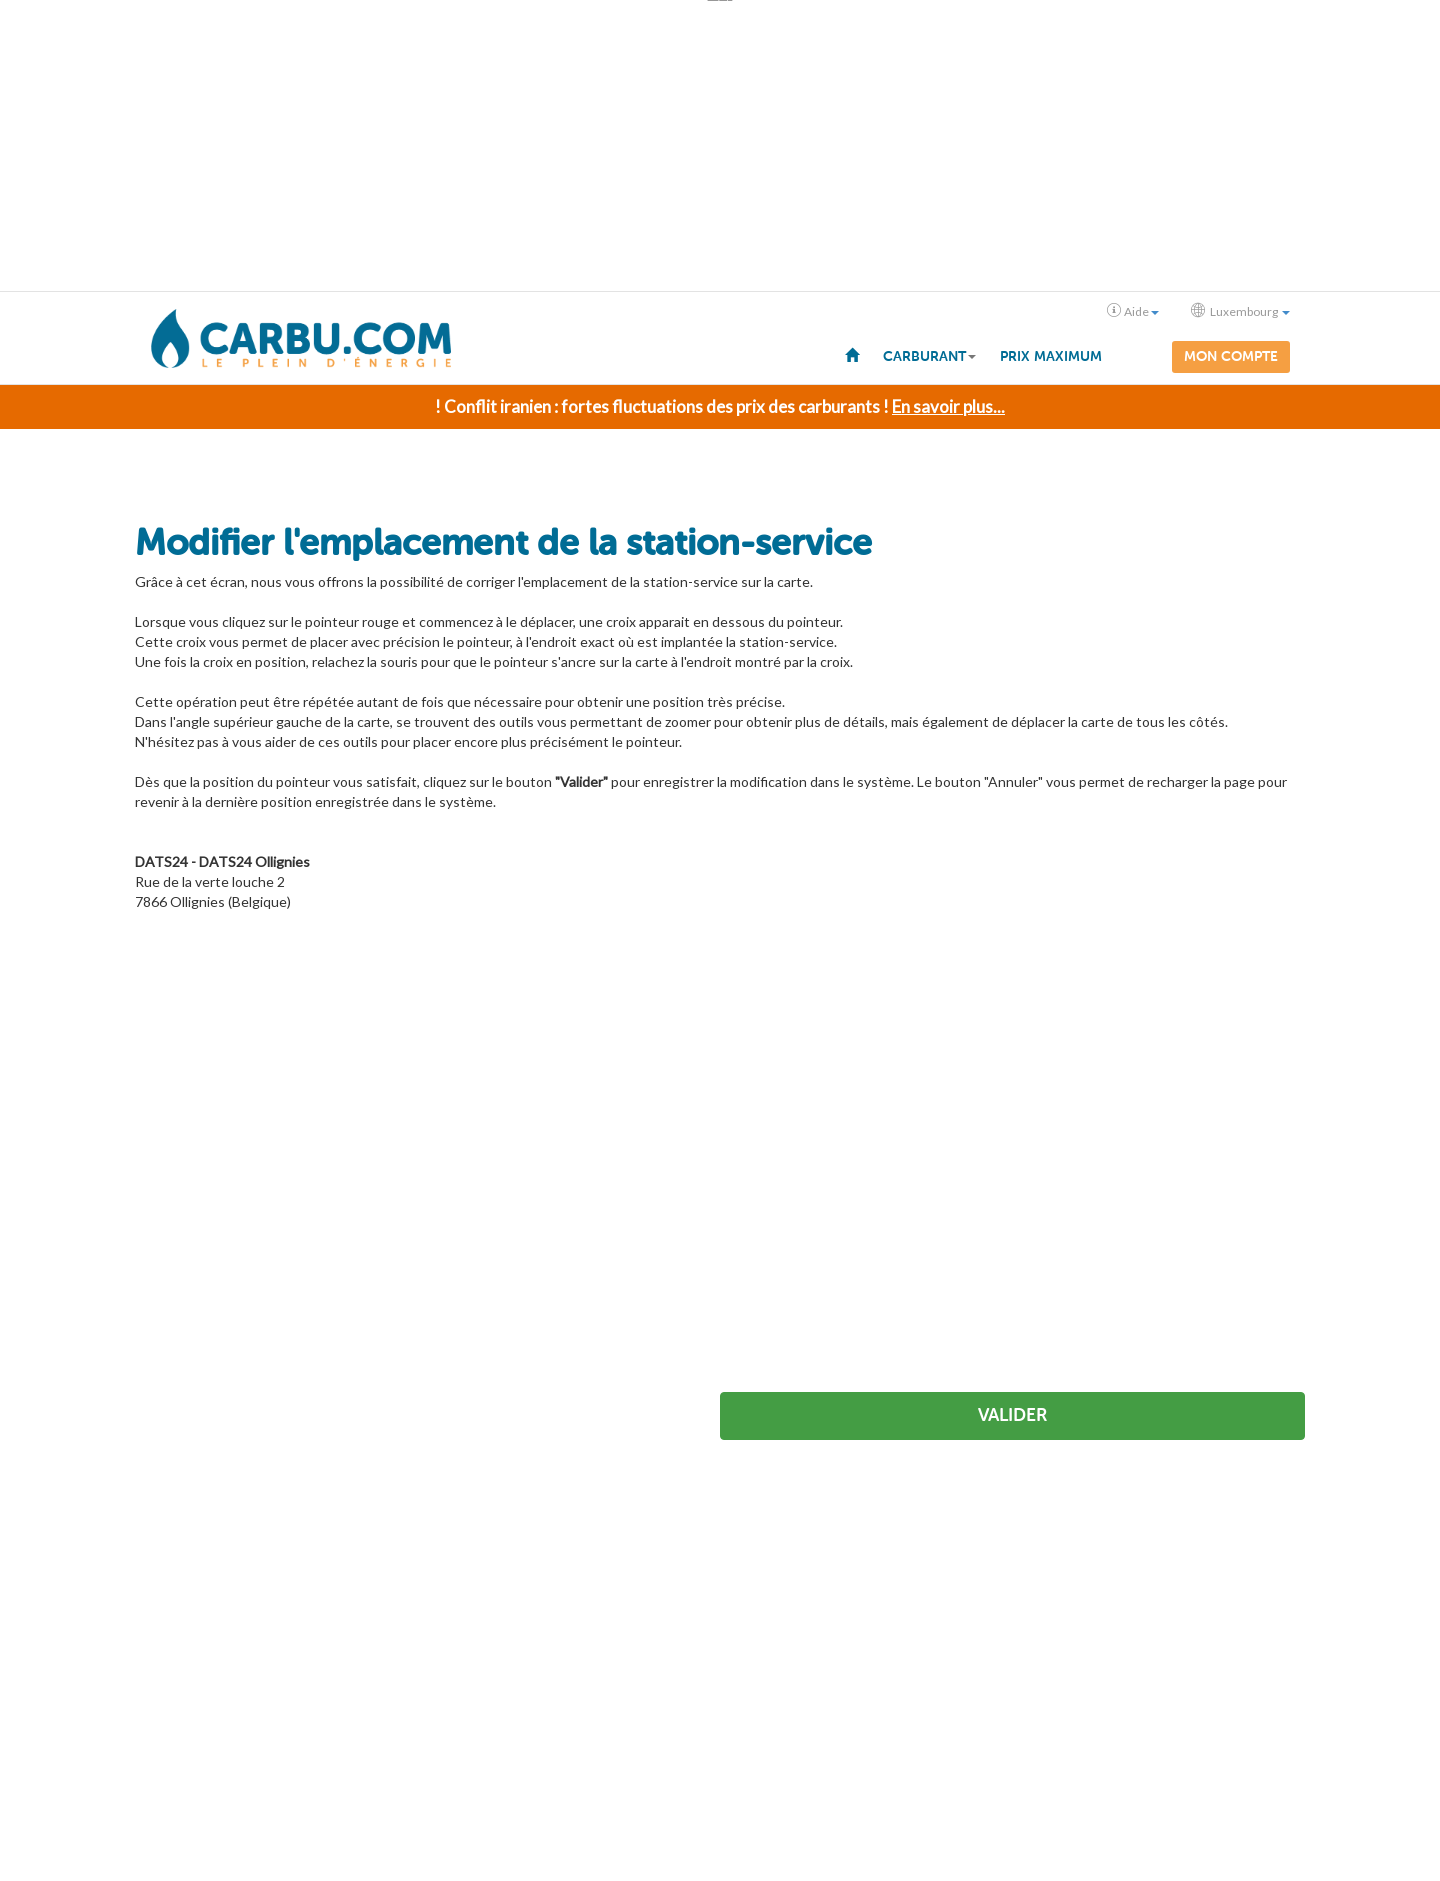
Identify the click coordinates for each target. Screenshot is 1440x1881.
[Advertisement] (720, 146)
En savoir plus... (948, 405)
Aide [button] (1133, 311)
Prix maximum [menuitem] (1051, 356)
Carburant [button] (929, 356)
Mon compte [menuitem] (1231, 356)
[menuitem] (852, 354)
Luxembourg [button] (1240, 311)
